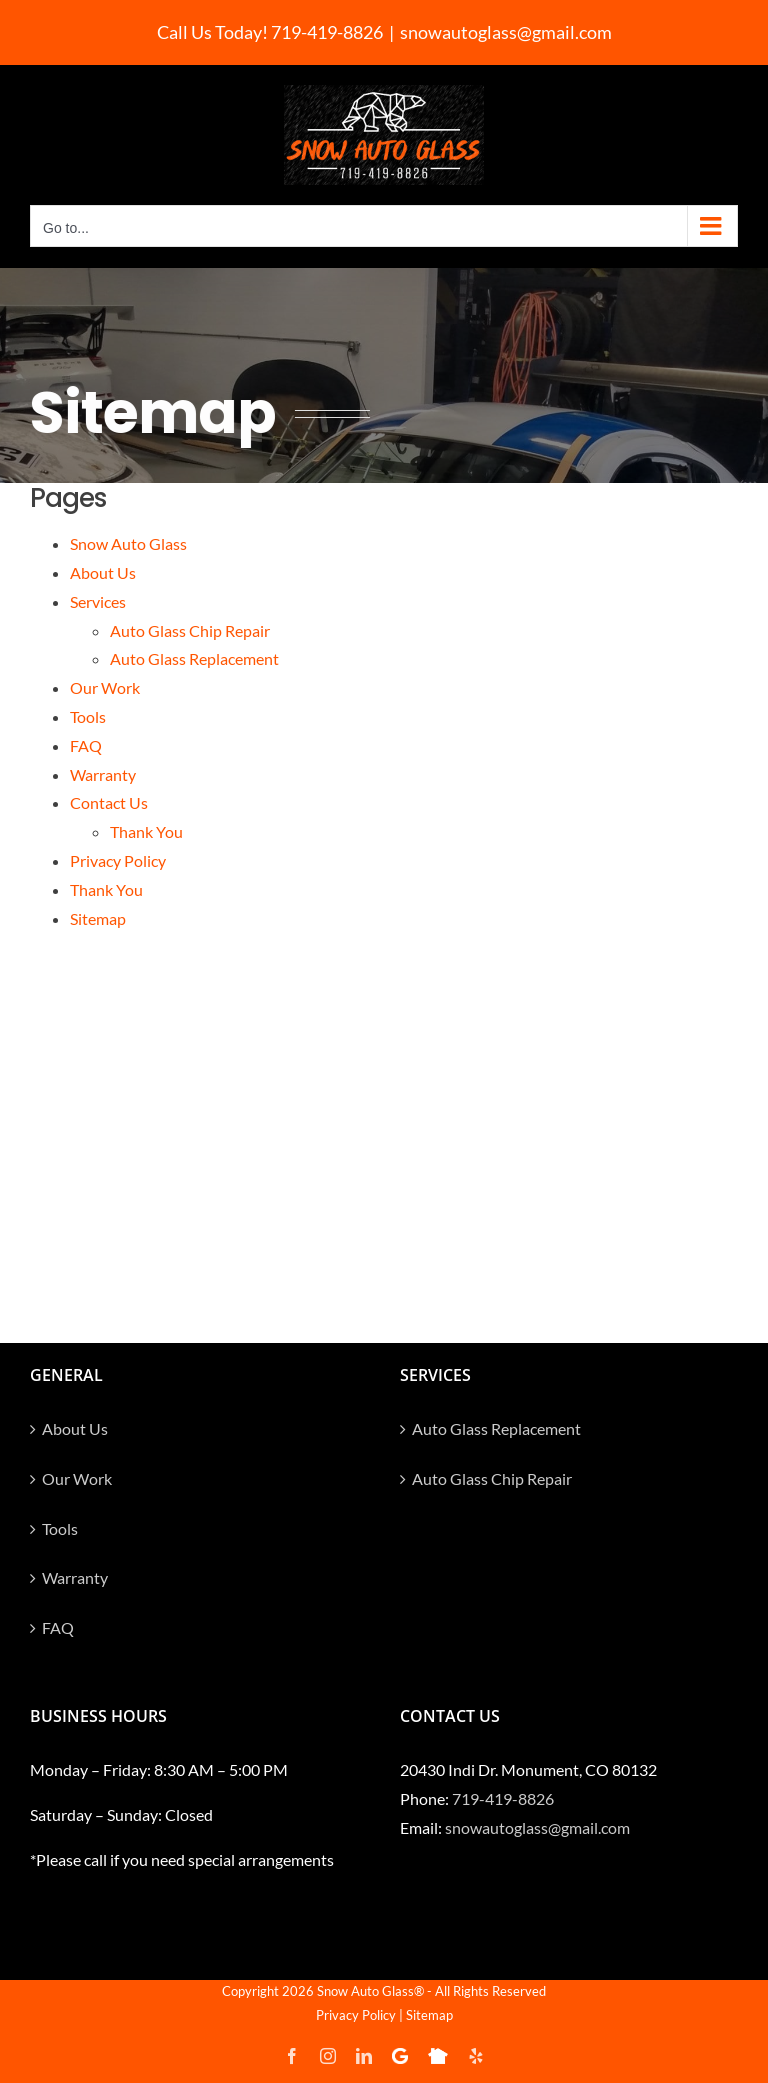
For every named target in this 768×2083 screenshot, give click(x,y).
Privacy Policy (118, 860)
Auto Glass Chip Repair (190, 630)
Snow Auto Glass (128, 543)
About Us (103, 572)
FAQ (86, 745)
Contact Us (109, 802)
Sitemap (98, 918)
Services (98, 601)
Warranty (103, 774)
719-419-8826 (503, 1798)
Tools (88, 716)
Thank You (146, 831)
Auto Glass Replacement (194, 658)
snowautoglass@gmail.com (506, 32)
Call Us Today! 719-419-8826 (270, 32)
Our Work (105, 687)
